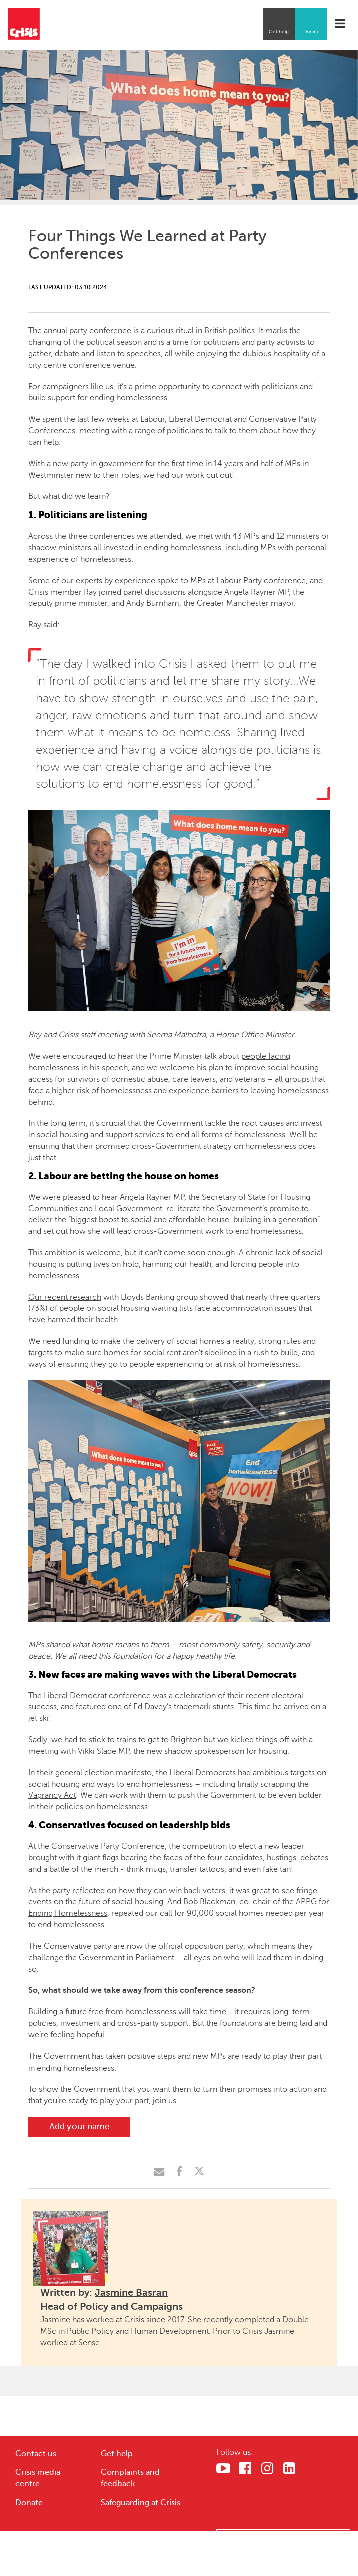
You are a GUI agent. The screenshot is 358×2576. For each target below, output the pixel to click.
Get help (279, 31)
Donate (311, 31)
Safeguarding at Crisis (140, 2502)
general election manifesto (103, 1772)
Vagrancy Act (52, 1795)
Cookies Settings (283, 2539)
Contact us (35, 2453)
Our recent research (64, 1297)
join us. (165, 2100)
